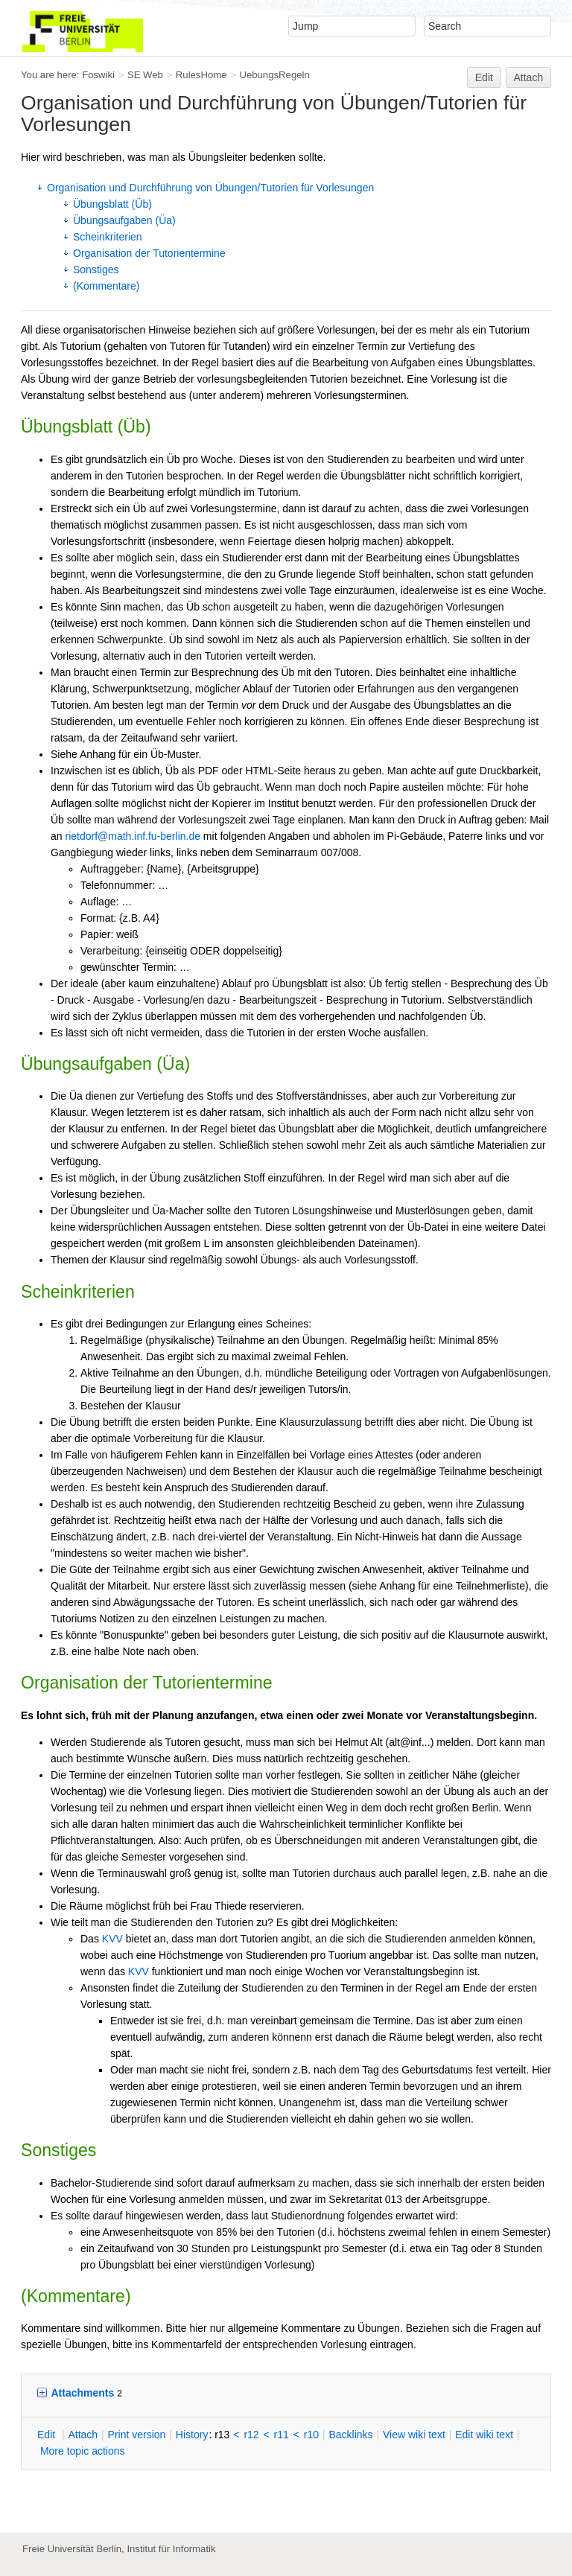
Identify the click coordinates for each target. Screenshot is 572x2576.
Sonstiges (95, 269)
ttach (83, 2434)
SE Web (145, 74)
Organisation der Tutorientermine (149, 253)
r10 (311, 2434)
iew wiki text (414, 2434)
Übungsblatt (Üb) (112, 204)
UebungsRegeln (274, 74)
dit (47, 2434)
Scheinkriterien (107, 237)
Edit (484, 77)
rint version (137, 2434)
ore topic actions (82, 2451)
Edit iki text (484, 2434)
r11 (281, 2434)
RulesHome (201, 74)
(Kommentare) (106, 286)
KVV (112, 1939)
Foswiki (98, 74)
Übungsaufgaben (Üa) (124, 220)
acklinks (350, 2434)
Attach (529, 77)
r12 (251, 2434)
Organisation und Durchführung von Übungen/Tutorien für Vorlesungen (210, 188)
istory (192, 2434)
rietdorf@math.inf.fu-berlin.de (132, 836)
